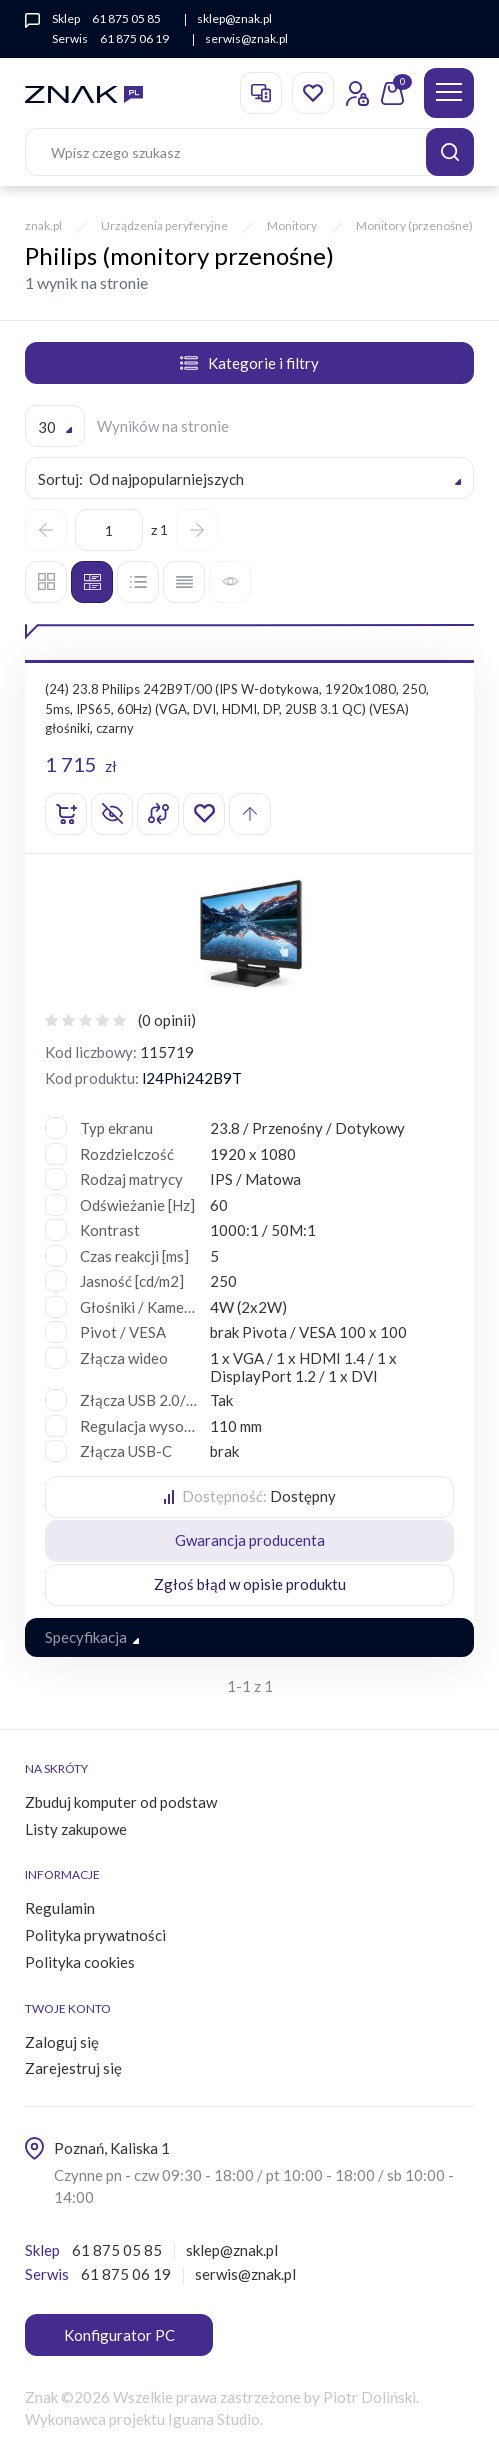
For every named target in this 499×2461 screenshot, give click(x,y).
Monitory (292, 225)
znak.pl (43, 225)
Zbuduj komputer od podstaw (121, 1802)
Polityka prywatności (95, 1935)
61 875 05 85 (126, 18)
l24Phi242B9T (192, 1078)
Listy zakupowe (76, 1829)
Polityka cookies (80, 1962)
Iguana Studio (214, 2419)
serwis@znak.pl (246, 38)
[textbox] (249, 479)
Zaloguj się (62, 2042)
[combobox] (55, 426)
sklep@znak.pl (234, 18)
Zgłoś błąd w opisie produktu (250, 1584)
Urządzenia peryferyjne (164, 225)
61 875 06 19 (134, 38)
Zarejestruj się (73, 2068)
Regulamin (60, 1908)
